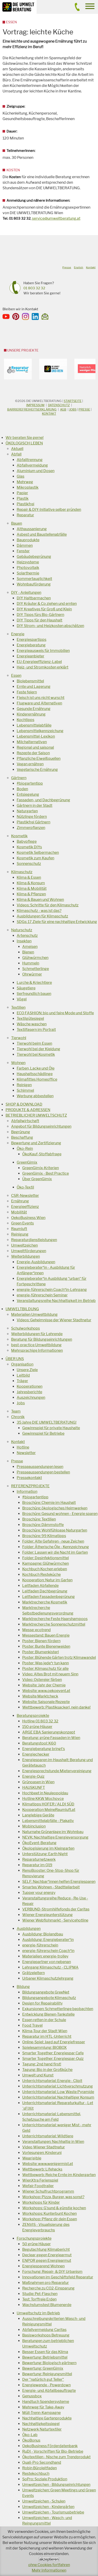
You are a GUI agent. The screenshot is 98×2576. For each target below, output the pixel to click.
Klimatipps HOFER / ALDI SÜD (48, 1804)
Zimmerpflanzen (31, 827)
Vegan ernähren (30, 764)
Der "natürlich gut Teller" (43, 2379)
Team (16, 1411)
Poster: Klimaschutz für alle (45, 1668)
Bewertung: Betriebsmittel (44, 2357)
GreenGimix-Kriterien (40, 1168)
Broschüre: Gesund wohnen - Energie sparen (60, 1513)
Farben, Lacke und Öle (35, 1068)
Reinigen (24, 1085)
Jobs (72, 409)
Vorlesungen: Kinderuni (42, 2152)
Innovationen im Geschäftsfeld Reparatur (57, 2277)
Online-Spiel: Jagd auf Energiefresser (53, 2042)
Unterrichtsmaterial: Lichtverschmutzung (57, 2086)
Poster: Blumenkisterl (40, 1652)
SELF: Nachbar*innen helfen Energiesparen (58, 1881)
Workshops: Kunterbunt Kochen (49, 2213)
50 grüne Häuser (36, 2244)
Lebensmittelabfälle (34, 725)
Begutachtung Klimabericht (46, 2249)
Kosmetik (19, 836)
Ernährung (20, 1201)
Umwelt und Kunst (38, 2075)
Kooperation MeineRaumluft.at (48, 1809)
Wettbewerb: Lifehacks (42, 2169)
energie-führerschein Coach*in (48, 1951)
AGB (63, 409)
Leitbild (23, 1375)
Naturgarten (27, 811)
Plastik (22, 498)
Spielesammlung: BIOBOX (44, 2047)
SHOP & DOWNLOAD (24, 1104)
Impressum (35, 405)
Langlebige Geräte (38, 1815)
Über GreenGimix (37, 1179)
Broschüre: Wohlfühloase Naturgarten (54, 1530)
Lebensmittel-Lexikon (36, 736)
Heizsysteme (28, 562)
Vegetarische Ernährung (37, 769)
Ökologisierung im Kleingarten (48, 1848)
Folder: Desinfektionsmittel (45, 1558)
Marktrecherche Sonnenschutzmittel (53, 1624)
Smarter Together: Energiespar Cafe (53, 2053)
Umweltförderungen (28, 1251)
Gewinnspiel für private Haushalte (51, 1428)
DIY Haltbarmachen (34, 598)
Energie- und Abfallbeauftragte (49, 2390)
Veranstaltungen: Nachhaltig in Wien (53, 2141)
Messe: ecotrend (36, 1630)
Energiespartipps (31, 639)
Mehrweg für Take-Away (43, 2407)
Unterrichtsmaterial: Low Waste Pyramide (58, 2092)
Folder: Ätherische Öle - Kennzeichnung (55, 1547)
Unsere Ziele (27, 1370)
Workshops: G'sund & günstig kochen (54, 2208)
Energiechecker (35, 1754)
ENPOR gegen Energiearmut (46, 2260)
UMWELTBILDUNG (22, 1309)
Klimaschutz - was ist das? (39, 910)
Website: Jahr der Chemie (44, 1685)
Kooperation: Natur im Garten (47, 1580)
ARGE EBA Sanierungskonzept (48, 1732)
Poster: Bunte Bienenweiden (46, 1646)
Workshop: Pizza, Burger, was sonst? (53, 2197)
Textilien (18, 1007)
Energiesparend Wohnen (43, 2266)
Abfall (16, 454)
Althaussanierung (32, 529)
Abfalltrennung (30, 460)
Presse (84, 409)
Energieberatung (31, 645)
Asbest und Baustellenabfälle (42, 534)
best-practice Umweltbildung (36, 1345)
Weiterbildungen (25, 1256)
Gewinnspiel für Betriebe (43, 1433)
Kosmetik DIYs (29, 847)
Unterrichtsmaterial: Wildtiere (47, 2136)
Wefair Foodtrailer (38, 2186)
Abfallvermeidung (32, 465)
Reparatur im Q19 (37, 1865)
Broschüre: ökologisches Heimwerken (54, 1508)
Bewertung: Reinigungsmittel (47, 2374)
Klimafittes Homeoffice (37, 1079)
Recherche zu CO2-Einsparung (48, 2288)
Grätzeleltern (33, 1973)
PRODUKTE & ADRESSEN (28, 1110)
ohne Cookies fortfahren (49, 2565)
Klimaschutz (21, 872)
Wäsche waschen (32, 1024)
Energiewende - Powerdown (46, 2385)
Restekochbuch (35, 2473)
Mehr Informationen (49, 2570)
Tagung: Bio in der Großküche (47, 2069)
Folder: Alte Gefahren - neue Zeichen (53, 1541)
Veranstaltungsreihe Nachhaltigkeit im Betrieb (56, 1300)
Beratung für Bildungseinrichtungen (41, 1339)
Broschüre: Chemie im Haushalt (49, 1502)
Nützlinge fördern (32, 816)
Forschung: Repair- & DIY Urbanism (52, 2271)
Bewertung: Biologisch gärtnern (49, 2363)
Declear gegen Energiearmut (47, 2255)
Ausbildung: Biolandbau (42, 1934)
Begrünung (20, 1132)
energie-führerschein (40, 1945)
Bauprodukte (28, 540)
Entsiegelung (28, 794)
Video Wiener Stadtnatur (43, 2147)
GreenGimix (27, 1162)
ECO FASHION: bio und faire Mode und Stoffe (55, 1013)
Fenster (23, 551)
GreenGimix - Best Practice (45, 1173)
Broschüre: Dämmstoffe (43, 1525)
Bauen (16, 523)
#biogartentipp (30, 783)
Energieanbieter (30, 656)
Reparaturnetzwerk (39, 1859)
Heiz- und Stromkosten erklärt (42, 667)
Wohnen (18, 1063)
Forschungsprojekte (34, 2238)
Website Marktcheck (40, 1696)
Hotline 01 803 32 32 (40, 1721)
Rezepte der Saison (33, 753)
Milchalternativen (32, 742)
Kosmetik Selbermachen (38, 852)
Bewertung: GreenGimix (42, 2368)
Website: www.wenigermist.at (47, 2164)
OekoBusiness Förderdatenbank (50, 2446)
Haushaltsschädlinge (35, 1074)
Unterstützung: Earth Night (45, 1854)
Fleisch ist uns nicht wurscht (40, 697)
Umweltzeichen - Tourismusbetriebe (53, 2512)
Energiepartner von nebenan (46, 1962)
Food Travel (32, 2025)
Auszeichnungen (31, 1397)
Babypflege (27, 841)
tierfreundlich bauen (34, 993)
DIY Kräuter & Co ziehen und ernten (47, 603)
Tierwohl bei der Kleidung (38, 1049)
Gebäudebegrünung (34, 556)
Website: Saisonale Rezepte (46, 1702)
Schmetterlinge (35, 969)
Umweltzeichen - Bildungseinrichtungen (56, 2484)
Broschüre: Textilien (39, 1519)
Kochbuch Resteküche (41, 1574)
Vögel (22, 999)
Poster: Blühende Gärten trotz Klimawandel (59, 1657)
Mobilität (19, 1212)
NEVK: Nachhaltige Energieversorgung (55, 1837)
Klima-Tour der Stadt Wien (44, 2031)
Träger (22, 1381)
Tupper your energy (38, 1892)
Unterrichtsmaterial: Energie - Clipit (52, 2081)
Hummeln (30, 963)
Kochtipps (25, 720)
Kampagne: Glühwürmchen (45, 1563)
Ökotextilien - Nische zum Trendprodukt (56, 2457)
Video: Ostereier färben (42, 1679)
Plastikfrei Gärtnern (33, 822)
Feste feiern (27, 692)
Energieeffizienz (25, 1206)
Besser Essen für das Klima (45, 2352)
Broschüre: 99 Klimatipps (44, 1536)
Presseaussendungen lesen (40, 1466)
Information (27, 1491)
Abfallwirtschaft (25, 1121)
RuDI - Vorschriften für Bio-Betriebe (52, 2451)
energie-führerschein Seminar (42, 1295)
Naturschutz (21, 930)
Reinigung (19, 1234)
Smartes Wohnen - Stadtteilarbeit (51, 1887)
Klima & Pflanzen (31, 894)
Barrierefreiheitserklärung (32, 409)
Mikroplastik (27, 487)
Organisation (22, 1364)
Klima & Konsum (31, 883)
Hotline (23, 1447)
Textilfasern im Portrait (36, 1029)
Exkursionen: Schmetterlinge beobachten (57, 2009)
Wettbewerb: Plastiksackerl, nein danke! (56, 1707)
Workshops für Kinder (41, 2202)
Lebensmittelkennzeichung (40, 731)
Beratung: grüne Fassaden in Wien (51, 1738)
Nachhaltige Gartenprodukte (47, 2418)
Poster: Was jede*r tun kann (45, 1663)
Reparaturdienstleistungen (34, 1240)
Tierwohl (18, 1038)
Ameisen (30, 946)
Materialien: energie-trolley (45, 1956)
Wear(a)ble (31, 2158)
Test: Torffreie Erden (39, 2299)
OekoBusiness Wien (28, 1218)
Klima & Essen (29, 877)
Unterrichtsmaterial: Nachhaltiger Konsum (58, 2097)
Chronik (18, 1417)
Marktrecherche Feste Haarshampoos (55, 1619)
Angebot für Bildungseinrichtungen (41, 1126)
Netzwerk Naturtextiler (42, 2429)
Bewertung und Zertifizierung (36, 1143)
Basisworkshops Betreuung (46, 2335)
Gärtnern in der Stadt (34, 805)
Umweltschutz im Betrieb (38, 2313)
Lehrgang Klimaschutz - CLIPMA (50, 1967)
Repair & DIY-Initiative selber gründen (49, 509)
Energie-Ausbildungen (36, 1262)
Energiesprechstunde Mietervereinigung (57, 1771)
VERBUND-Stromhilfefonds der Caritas (55, 1909)
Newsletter (26, 1453)
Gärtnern (18, 778)
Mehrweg (25, 482)
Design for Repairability (42, 2003)
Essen (11, 22)
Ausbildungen (29, 1928)
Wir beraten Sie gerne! (25, 437)
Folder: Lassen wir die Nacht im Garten (55, 1552)
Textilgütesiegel (30, 1018)
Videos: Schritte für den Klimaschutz (48, 905)
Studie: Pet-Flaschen (39, 2294)
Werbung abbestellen (35, 1096)
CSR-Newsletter (25, 1195)
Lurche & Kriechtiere (34, 982)
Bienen (28, 952)
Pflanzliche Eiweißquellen (38, 758)
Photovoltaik (28, 567)
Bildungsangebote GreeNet (45, 1992)
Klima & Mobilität (32, 888)
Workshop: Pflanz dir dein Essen (49, 2219)
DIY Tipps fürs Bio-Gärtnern (40, 614)
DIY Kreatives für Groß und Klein (44, 609)
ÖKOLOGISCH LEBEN (24, 443)
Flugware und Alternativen (39, 703)
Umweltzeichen (24, 1245)
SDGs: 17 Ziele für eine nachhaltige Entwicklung (57, 922)
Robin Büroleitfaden (39, 2468)
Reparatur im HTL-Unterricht (46, 2036)
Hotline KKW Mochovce (43, 1798)
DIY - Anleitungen (26, 592)
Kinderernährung (31, 714)
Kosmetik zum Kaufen (35, 858)
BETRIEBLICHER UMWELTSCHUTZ (36, 1115)
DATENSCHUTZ (59, 405)
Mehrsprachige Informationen (37, 1350)
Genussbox (32, 2396)
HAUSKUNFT (33, 1787)
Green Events (22, 1223)
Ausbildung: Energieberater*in (48, 1939)
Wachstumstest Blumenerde (46, 2305)
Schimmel (25, 1090)
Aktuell (17, 449)
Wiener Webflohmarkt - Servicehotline (55, 1920)
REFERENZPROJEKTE (30, 1486)
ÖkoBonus (31, 2440)
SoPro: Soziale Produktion (44, 2479)
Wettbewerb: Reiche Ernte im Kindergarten (59, 2175)
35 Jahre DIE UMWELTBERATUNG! (46, 1422)
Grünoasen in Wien (38, 1782)
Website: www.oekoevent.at (46, 1691)
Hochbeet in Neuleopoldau (45, 1793)
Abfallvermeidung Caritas (44, 2330)
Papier (22, 493)
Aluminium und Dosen (35, 471)
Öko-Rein (25, 1148)
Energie (17, 634)
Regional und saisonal (35, 747)
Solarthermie (28, 573)
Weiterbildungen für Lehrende (37, 1334)
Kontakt (49, 413)
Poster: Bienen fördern (41, 1641)
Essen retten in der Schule (44, 2020)
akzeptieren (49, 2559)
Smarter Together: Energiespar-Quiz (53, 2058)
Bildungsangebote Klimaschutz (49, 1998)
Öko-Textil (25, 1187)
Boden (22, 789)
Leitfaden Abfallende (40, 1585)
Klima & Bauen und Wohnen (40, 899)
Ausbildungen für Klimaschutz (42, 916)
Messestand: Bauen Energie (46, 1635)
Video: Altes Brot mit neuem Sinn (50, 1674)
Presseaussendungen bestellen (43, 1472)
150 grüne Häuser (37, 1726)
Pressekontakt (29, 1478)
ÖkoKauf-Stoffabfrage (41, 1154)
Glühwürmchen (35, 957)
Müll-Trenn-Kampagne (41, 2412)
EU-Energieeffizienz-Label (39, 662)
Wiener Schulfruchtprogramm (48, 2191)
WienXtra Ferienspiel (40, 2180)
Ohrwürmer (32, 974)
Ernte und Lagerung (34, 686)
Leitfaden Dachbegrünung (44, 1591)
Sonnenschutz (29, 863)
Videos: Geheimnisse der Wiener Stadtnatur (54, 1320)
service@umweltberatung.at (56, 218)
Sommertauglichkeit (34, 579)
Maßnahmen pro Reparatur (45, 2282)
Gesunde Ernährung (34, 709)
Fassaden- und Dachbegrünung (43, 800)
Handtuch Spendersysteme (45, 2401)
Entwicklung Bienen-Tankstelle (48, 2014)
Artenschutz (27, 935)
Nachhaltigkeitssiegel (41, 2424)
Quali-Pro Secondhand (41, 2462)
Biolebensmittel (30, 681)
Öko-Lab (30, 2435)
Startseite (73, 401)
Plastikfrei (25, 504)
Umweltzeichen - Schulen (43, 2501)
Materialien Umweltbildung (34, 1314)
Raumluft (19, 1229)
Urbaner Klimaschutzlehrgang (47, 1978)
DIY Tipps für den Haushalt (39, 620)
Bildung (23, 1986)
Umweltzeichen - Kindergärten (48, 2507)
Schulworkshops (25, 1328)
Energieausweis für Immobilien (43, 650)
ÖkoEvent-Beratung (39, 1843)
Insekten (24, 941)
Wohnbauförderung (34, 584)
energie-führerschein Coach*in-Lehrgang (52, 1289)
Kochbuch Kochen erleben (44, 1569)
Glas (20, 476)
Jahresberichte (29, 1392)
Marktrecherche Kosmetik (44, 1602)
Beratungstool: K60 (39, 1743)
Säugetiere (26, 988)
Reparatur (25, 515)
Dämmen (25, 545)
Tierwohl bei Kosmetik (36, 1054)
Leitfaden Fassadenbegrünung (48, 1596)
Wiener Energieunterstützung (47, 1915)
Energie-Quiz (33, 1776)
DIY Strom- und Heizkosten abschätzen (50, 626)
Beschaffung (22, 1137)
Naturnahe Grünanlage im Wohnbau (52, 1832)
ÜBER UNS (15, 1359)
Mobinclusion (34, 1826)
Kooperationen (29, 1386)
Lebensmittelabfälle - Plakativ (48, 1821)
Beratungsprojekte (33, 1715)
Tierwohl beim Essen (34, 1043)
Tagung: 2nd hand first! (41, 2064)
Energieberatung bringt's (43, 1749)
